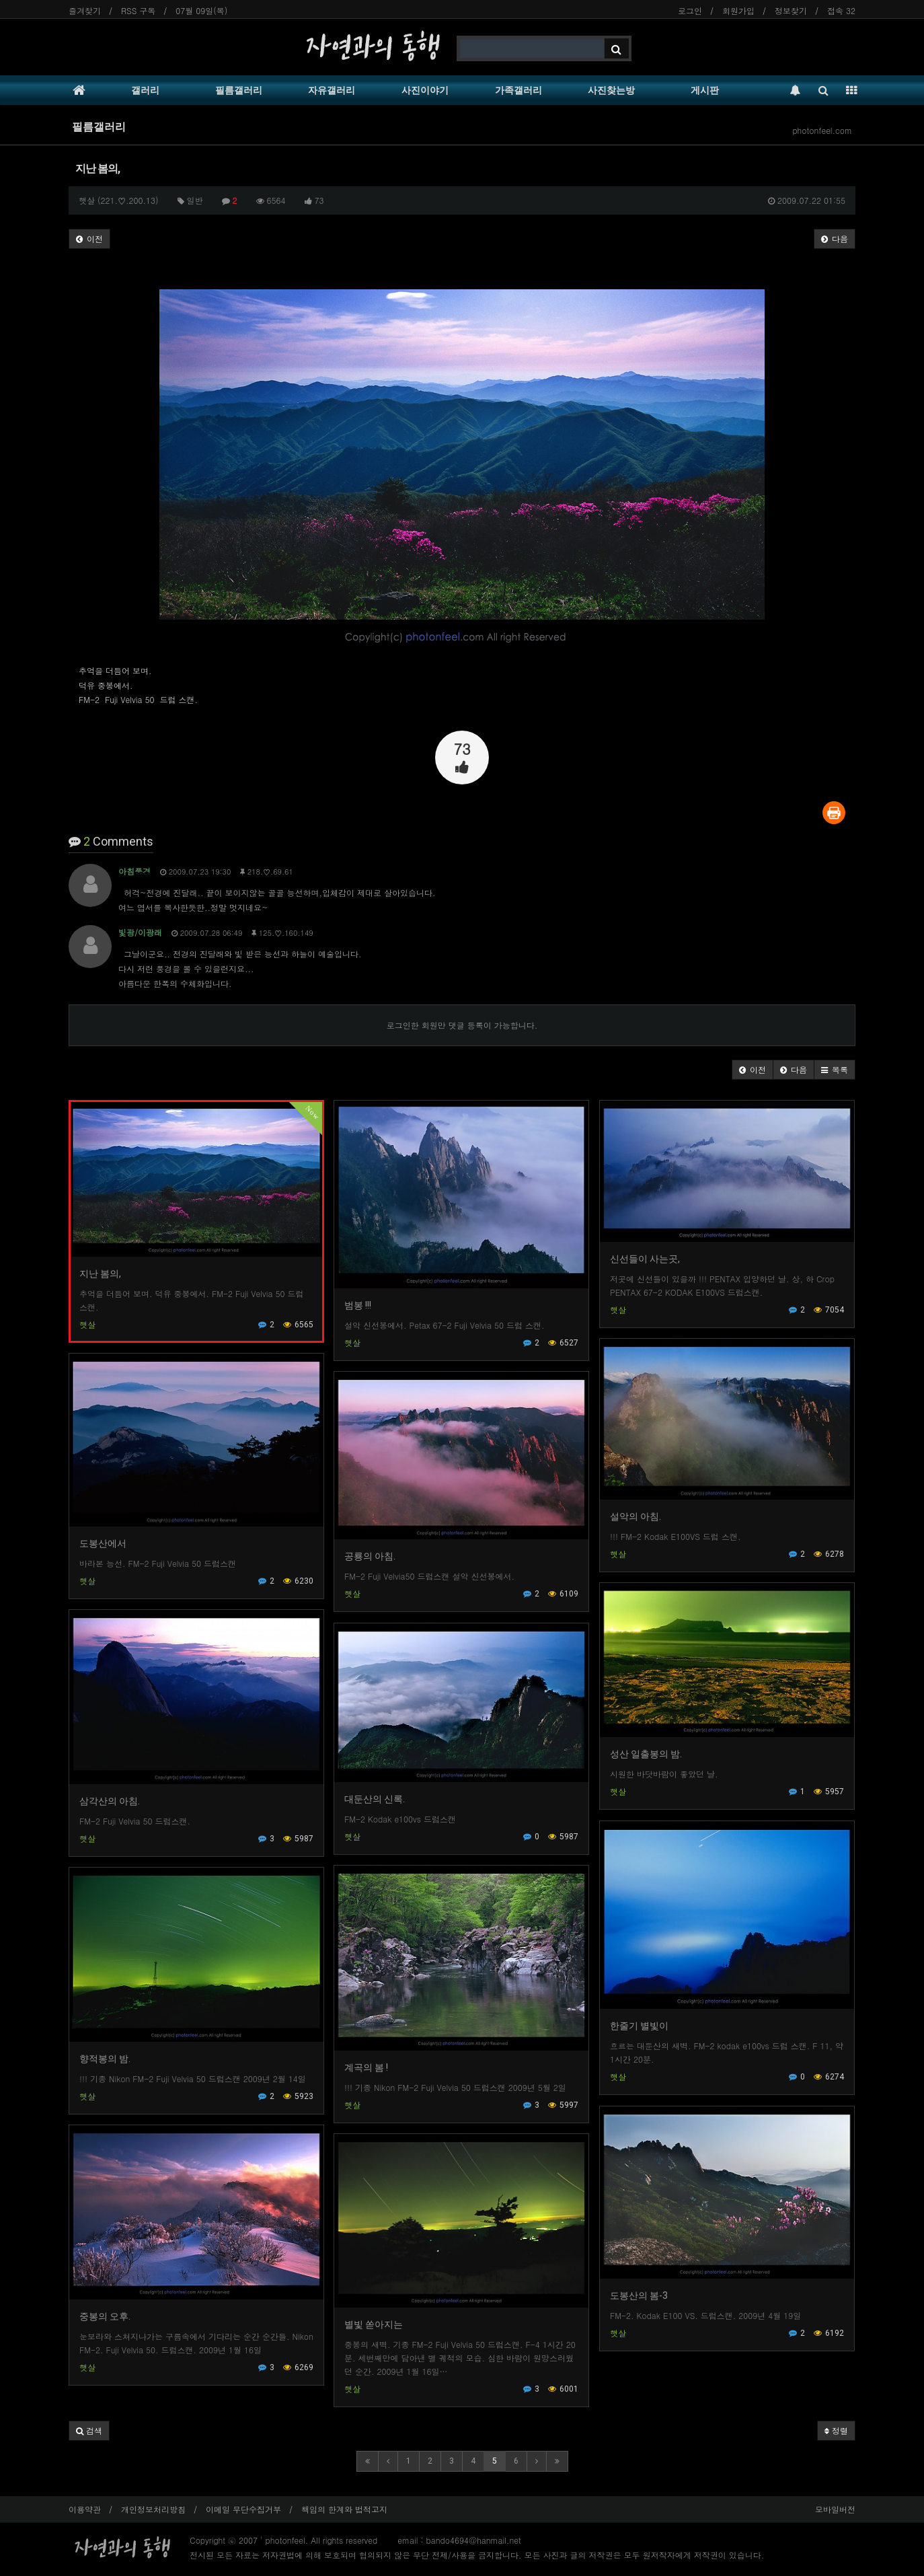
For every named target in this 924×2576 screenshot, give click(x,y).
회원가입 (738, 10)
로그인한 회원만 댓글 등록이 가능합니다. (462, 1025)
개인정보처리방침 (153, 2509)
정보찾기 (791, 10)
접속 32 (841, 10)
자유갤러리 (331, 90)
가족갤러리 (518, 90)
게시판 (705, 90)
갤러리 (145, 90)
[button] (752, 1070)
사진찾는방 (611, 90)
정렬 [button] (836, 2430)
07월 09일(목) (201, 10)
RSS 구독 (138, 10)
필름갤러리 (238, 90)
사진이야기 (425, 90)
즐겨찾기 (85, 10)
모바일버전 (835, 2509)
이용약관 (85, 2509)
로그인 (690, 10)
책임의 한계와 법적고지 (344, 2509)
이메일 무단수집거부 (243, 2509)
